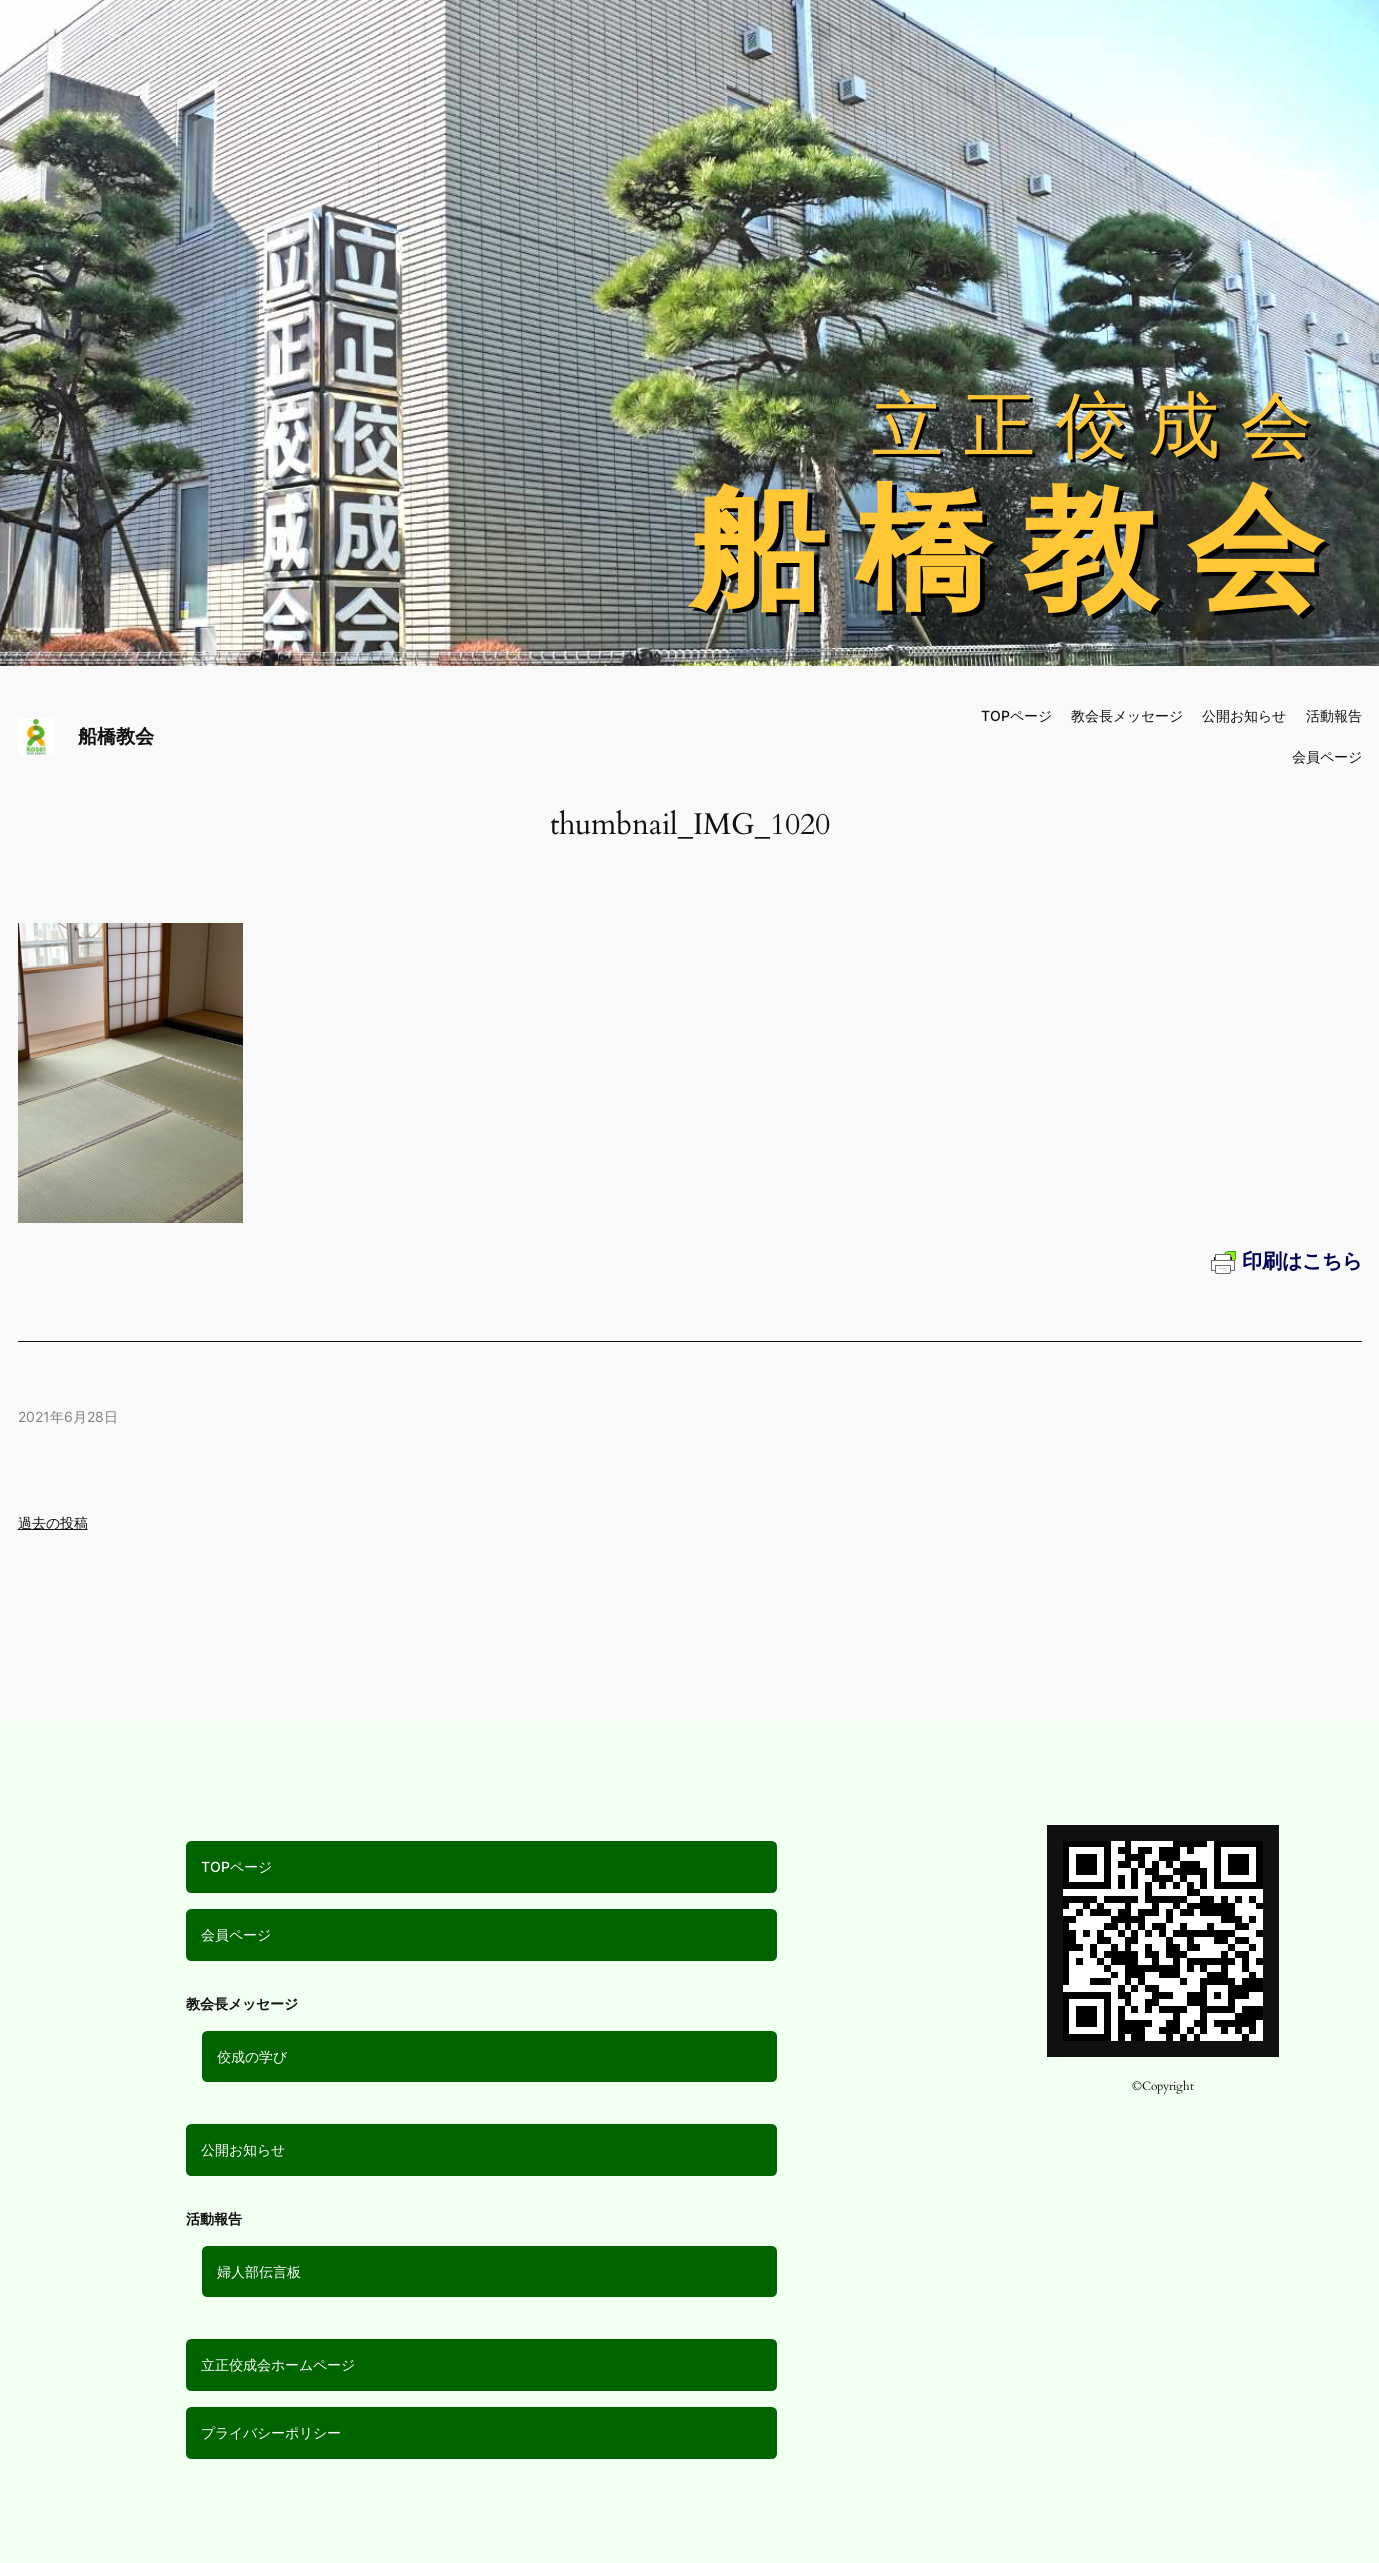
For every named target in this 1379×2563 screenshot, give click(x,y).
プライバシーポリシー (271, 2432)
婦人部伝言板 (259, 2271)
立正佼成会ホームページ (278, 2364)
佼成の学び (252, 2056)
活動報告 (1334, 715)
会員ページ (236, 1934)
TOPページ (236, 1866)
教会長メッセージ (1127, 715)
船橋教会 (116, 736)
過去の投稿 (53, 1522)
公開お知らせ (243, 2149)
